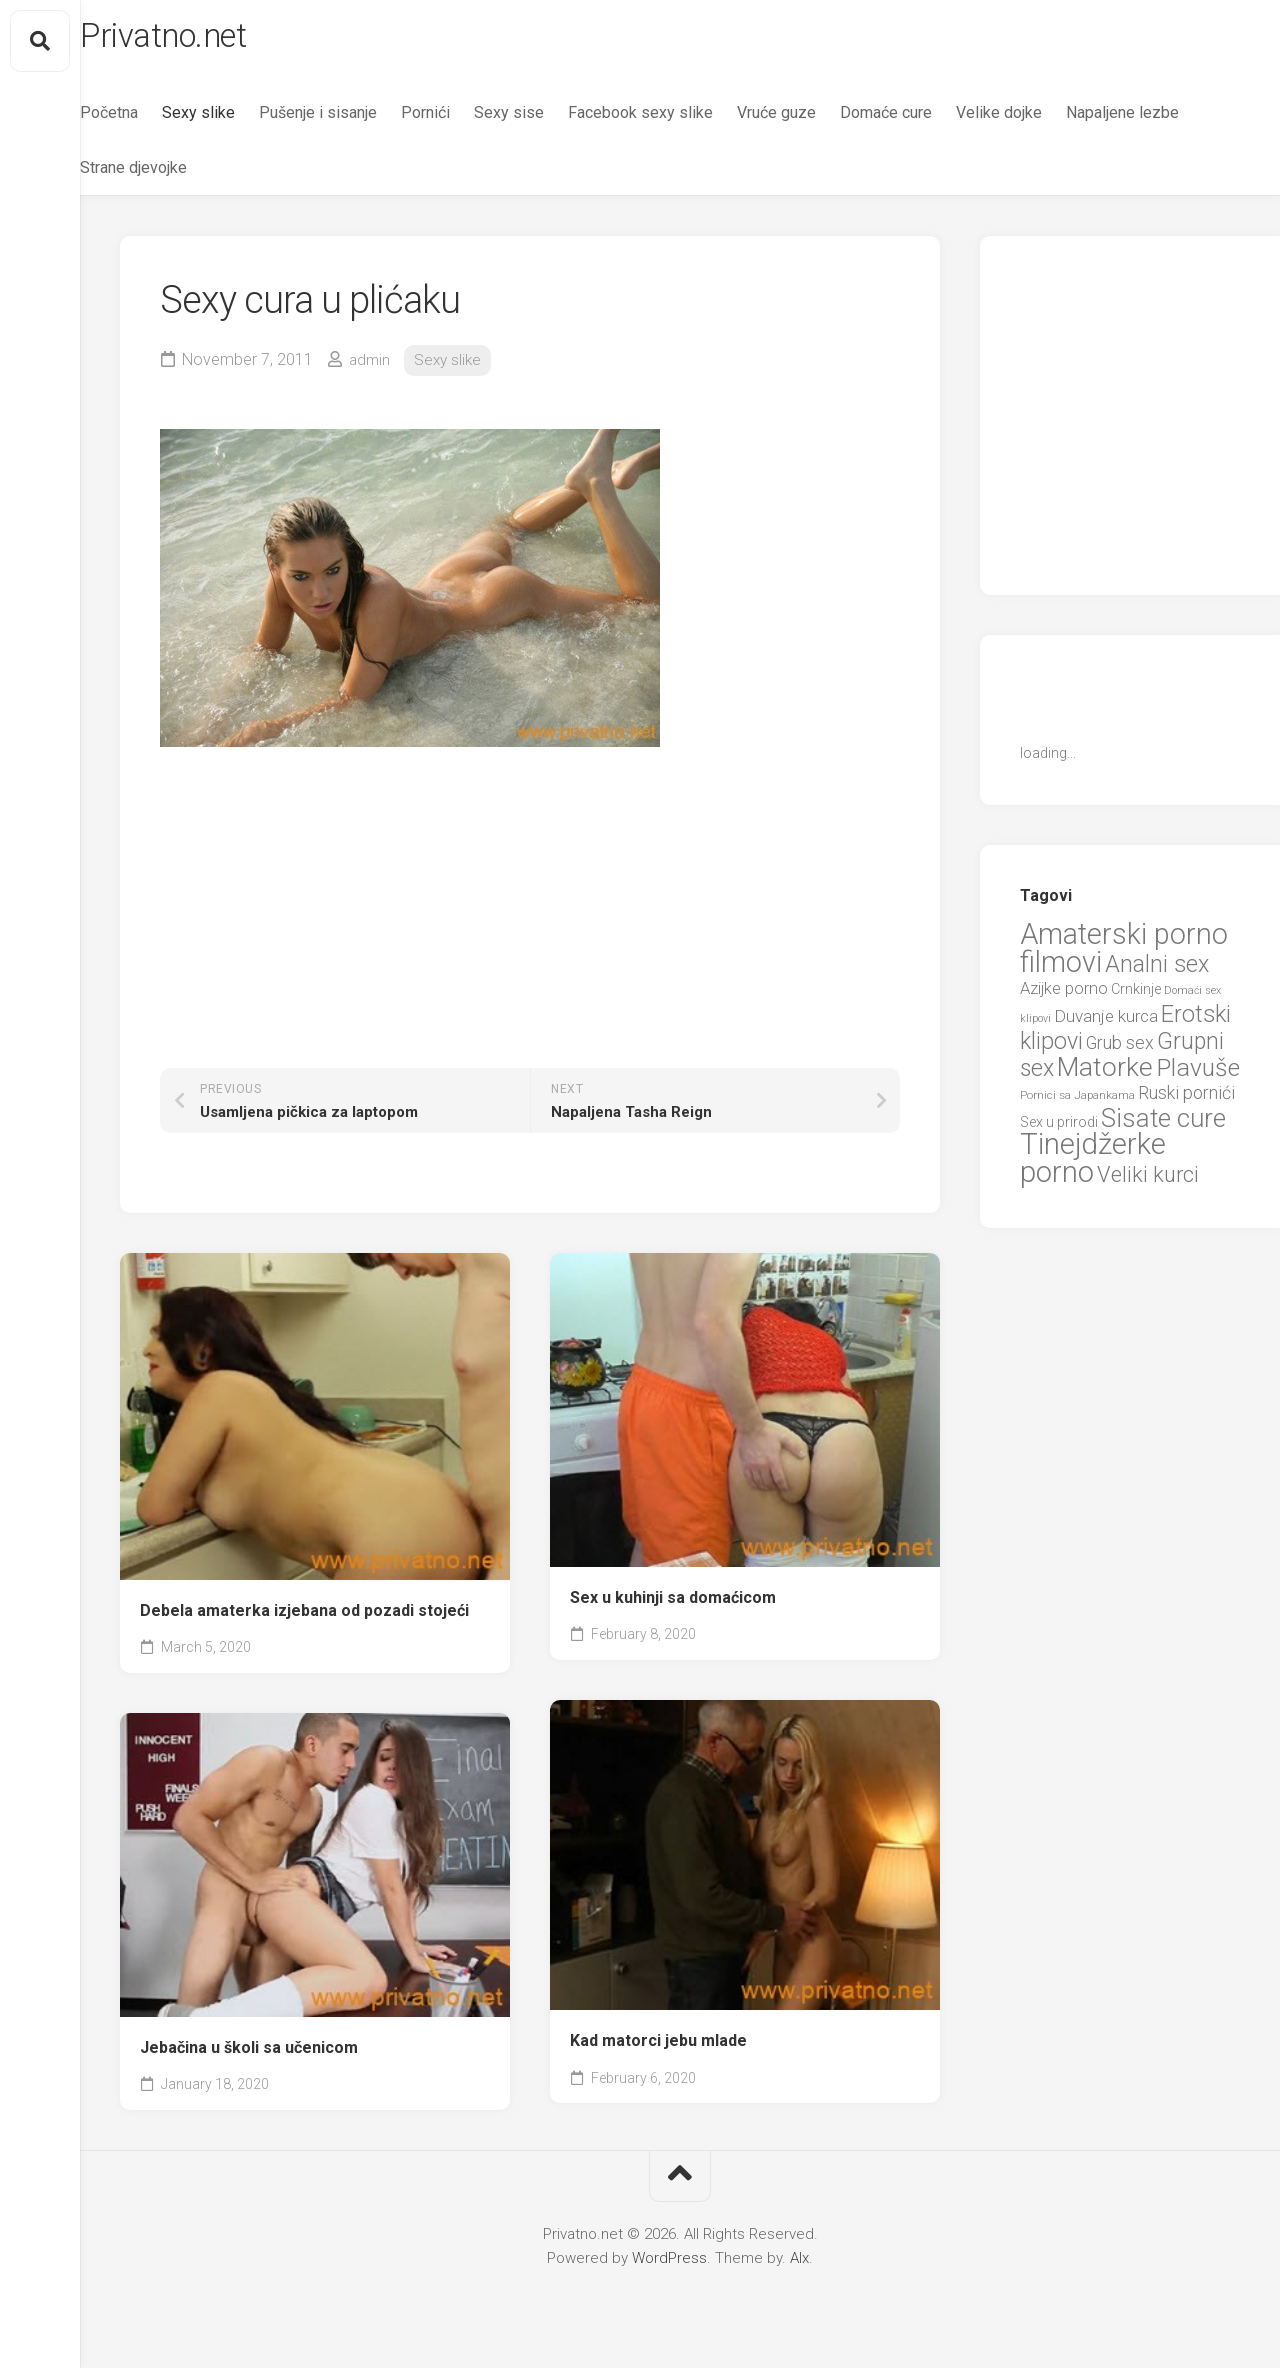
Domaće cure (926, 120)
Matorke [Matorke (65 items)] (1105, 1074)
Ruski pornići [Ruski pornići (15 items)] (1186, 1101)
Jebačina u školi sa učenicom (249, 2055)
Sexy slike (238, 120)
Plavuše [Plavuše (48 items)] (1198, 1075)
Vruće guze (816, 120)
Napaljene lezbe (176, 175)
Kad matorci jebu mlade (658, 2048)
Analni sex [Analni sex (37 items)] (1157, 972)
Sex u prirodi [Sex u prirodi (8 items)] (1059, 1130)
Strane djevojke (310, 175)
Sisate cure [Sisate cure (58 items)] (1163, 1126)
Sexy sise (549, 120)
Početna (149, 120)
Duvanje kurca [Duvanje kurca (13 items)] (1106, 1024)
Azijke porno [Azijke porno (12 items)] (1064, 997)
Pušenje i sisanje (358, 120)
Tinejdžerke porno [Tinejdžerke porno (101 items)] (1093, 1167)
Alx (799, 2266)
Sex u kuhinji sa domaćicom (673, 1605)
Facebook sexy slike (680, 120)
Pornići (465, 120)
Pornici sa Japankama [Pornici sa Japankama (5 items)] (1077, 1104)
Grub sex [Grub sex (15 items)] (1120, 1051)
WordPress (669, 2266)
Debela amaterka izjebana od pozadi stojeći (304, 1618)
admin (370, 367)
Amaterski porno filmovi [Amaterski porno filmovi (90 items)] (1124, 957)
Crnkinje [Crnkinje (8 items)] (1136, 998)
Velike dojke (1039, 120)
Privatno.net (213, 41)
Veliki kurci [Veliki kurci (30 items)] (1148, 1182)
